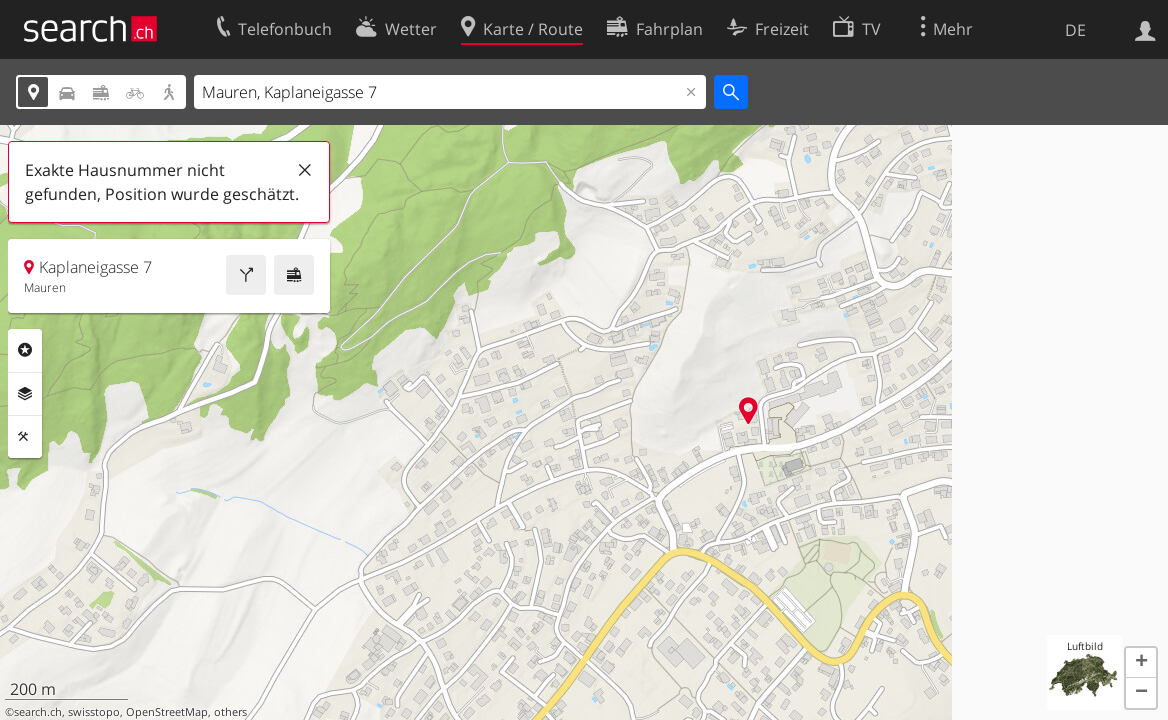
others (230, 712)
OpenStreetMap (167, 712)
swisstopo (94, 712)
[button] (1141, 663)
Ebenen (25, 394)
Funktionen (25, 437)
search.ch (38, 712)
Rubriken (25, 350)
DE (1075, 30)
